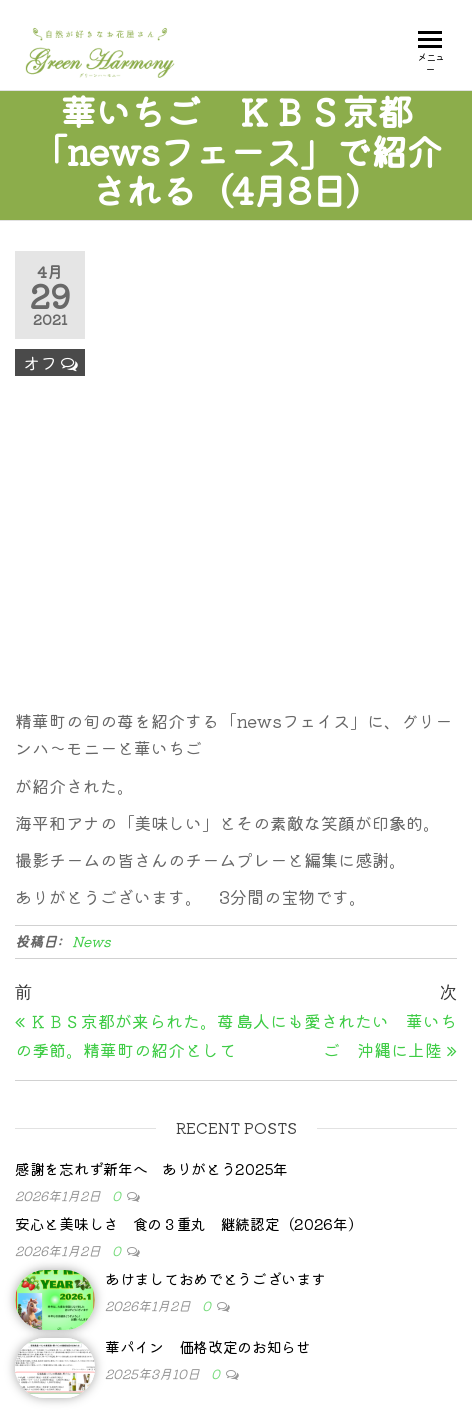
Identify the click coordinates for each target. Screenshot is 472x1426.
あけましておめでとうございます (215, 1278)
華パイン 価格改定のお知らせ (208, 1346)
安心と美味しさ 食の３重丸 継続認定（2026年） (189, 1223)
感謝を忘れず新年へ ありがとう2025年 (151, 1168)
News (91, 941)
